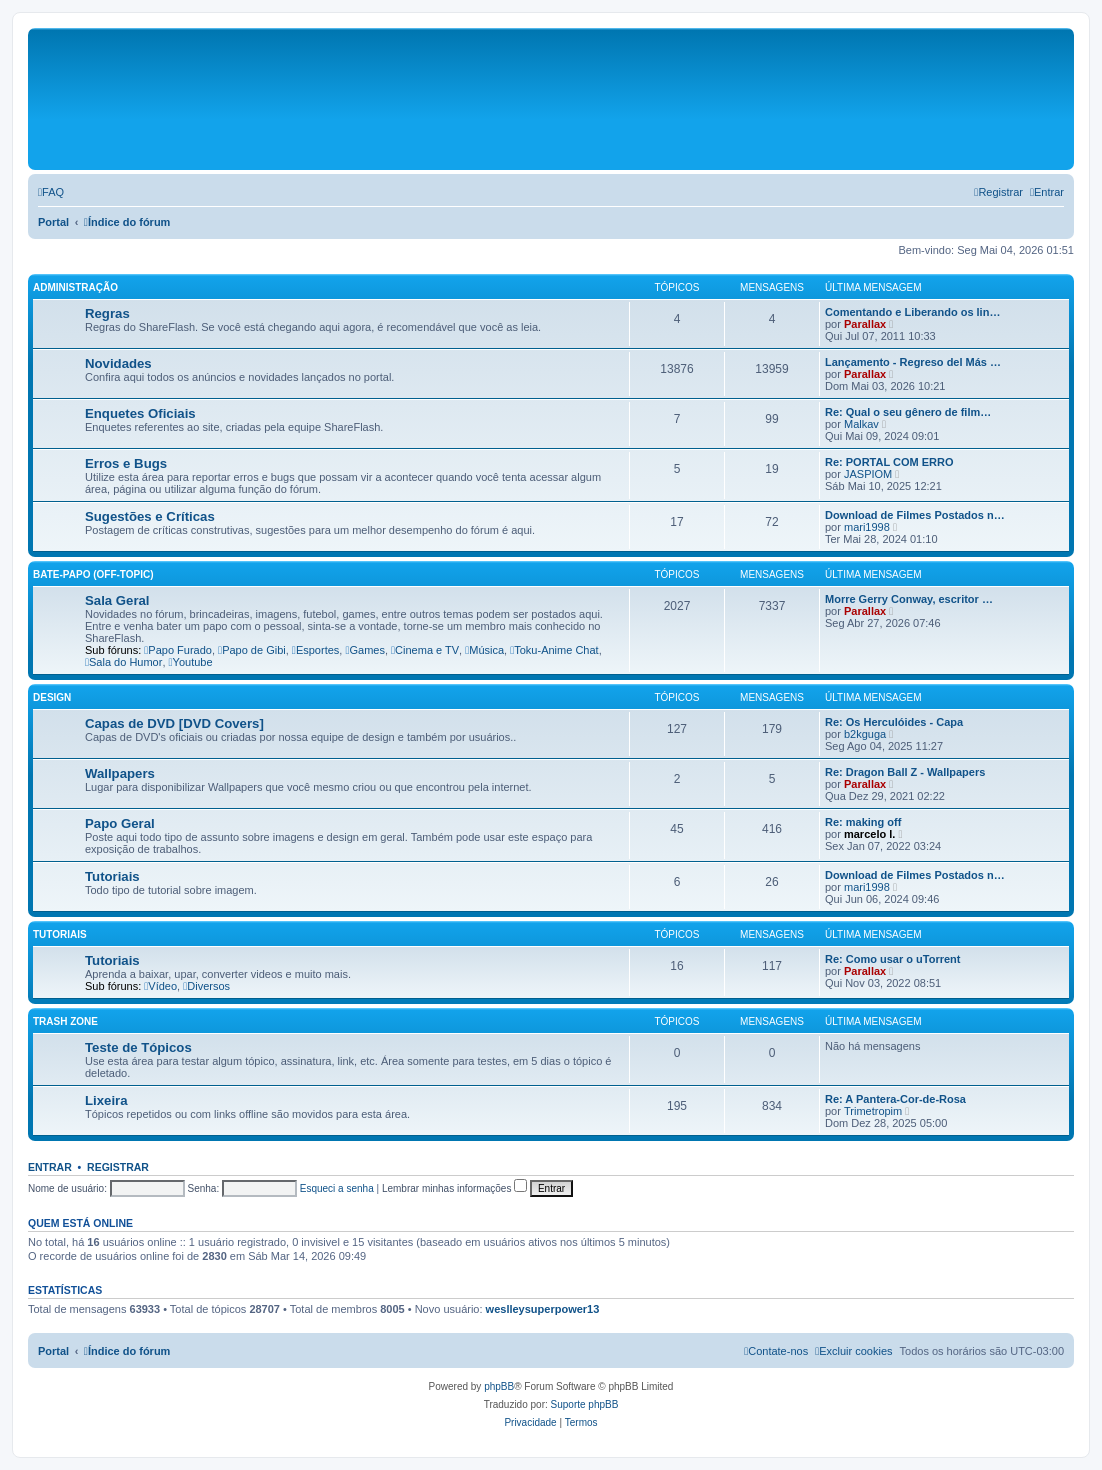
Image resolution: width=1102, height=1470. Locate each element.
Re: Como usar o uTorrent (892, 959)
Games (365, 650)
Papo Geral (120, 823)
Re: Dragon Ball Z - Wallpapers (905, 772)
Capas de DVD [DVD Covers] (174, 723)
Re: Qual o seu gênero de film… (908, 412)
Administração (75, 287)
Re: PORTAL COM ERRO (889, 462)
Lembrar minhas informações (454, 1188)
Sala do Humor (123, 662)
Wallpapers (120, 773)
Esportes (315, 650)
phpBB (499, 1386)
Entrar (50, 1167)
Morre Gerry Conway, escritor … (909, 599)
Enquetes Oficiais (140, 413)
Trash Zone (65, 1021)
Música (484, 650)
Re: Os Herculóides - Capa (894, 722)
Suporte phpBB (585, 1404)
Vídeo (160, 986)
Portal (53, 222)
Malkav (861, 424)
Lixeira (106, 1100)
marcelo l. (869, 834)
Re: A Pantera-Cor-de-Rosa (895, 1099)
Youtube (191, 662)
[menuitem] (51, 192)
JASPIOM (868, 474)
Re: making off (863, 822)
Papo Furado (178, 650)
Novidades (118, 363)
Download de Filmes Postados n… (915, 515)
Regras (107, 313)
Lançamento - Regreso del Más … (913, 362)
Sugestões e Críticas (150, 516)
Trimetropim (873, 1111)
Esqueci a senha (337, 1188)
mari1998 (867, 527)
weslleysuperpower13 (543, 1309)
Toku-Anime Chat (554, 650)
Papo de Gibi (252, 650)
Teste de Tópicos (138, 1047)
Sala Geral (117, 600)
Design (52, 697)
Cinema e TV (425, 650)
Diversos (206, 986)
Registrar (118, 1167)
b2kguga (865, 734)
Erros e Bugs (126, 463)
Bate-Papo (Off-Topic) (93, 574)
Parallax (865, 324)
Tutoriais (112, 876)
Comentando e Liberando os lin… (912, 312)
